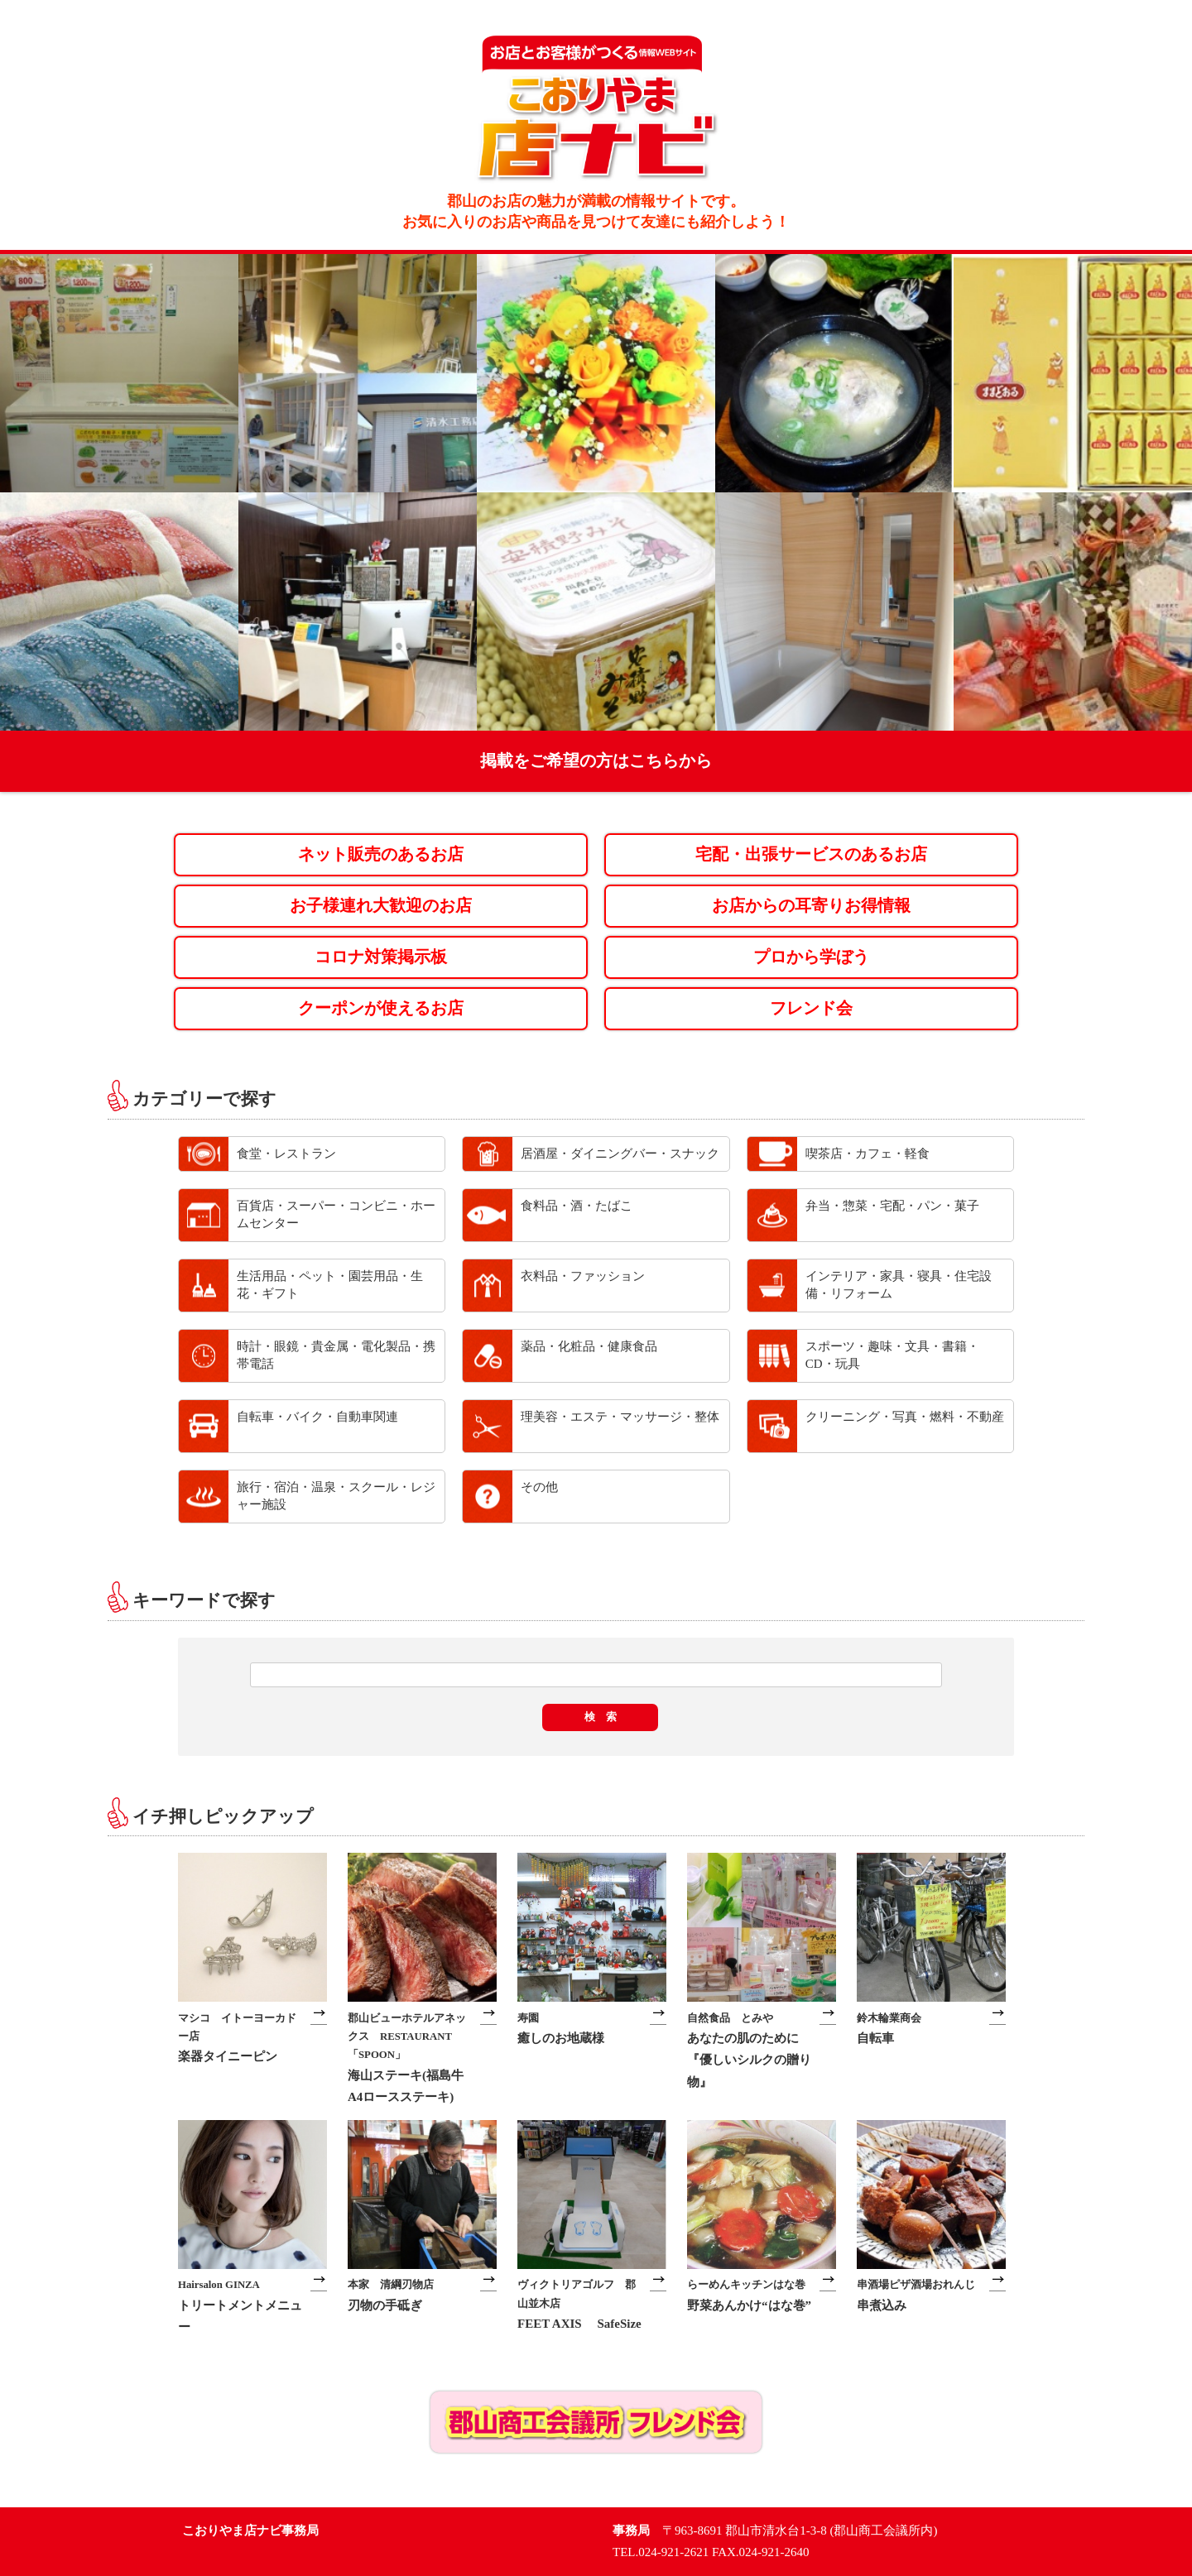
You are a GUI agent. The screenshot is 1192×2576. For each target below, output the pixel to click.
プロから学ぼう (811, 957)
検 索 (600, 1716)
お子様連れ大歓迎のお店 (381, 905)
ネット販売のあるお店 (381, 854)
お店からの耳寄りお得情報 (811, 905)
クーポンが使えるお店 (381, 1008)
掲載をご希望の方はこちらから (596, 761)
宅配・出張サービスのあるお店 (811, 854)
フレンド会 (811, 1008)
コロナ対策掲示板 (381, 957)
